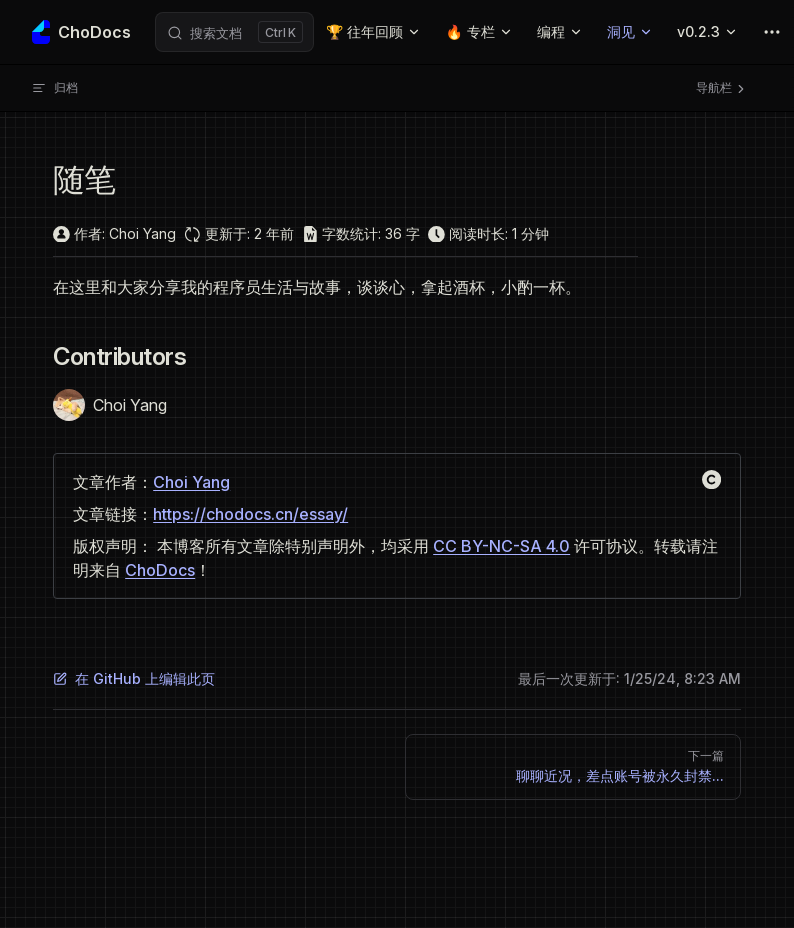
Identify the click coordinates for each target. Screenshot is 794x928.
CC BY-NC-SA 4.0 (501, 546)
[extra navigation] (772, 32)
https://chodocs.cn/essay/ (250, 514)
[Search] (234, 32)
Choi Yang (191, 482)
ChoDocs (160, 570)
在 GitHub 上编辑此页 (134, 678)
